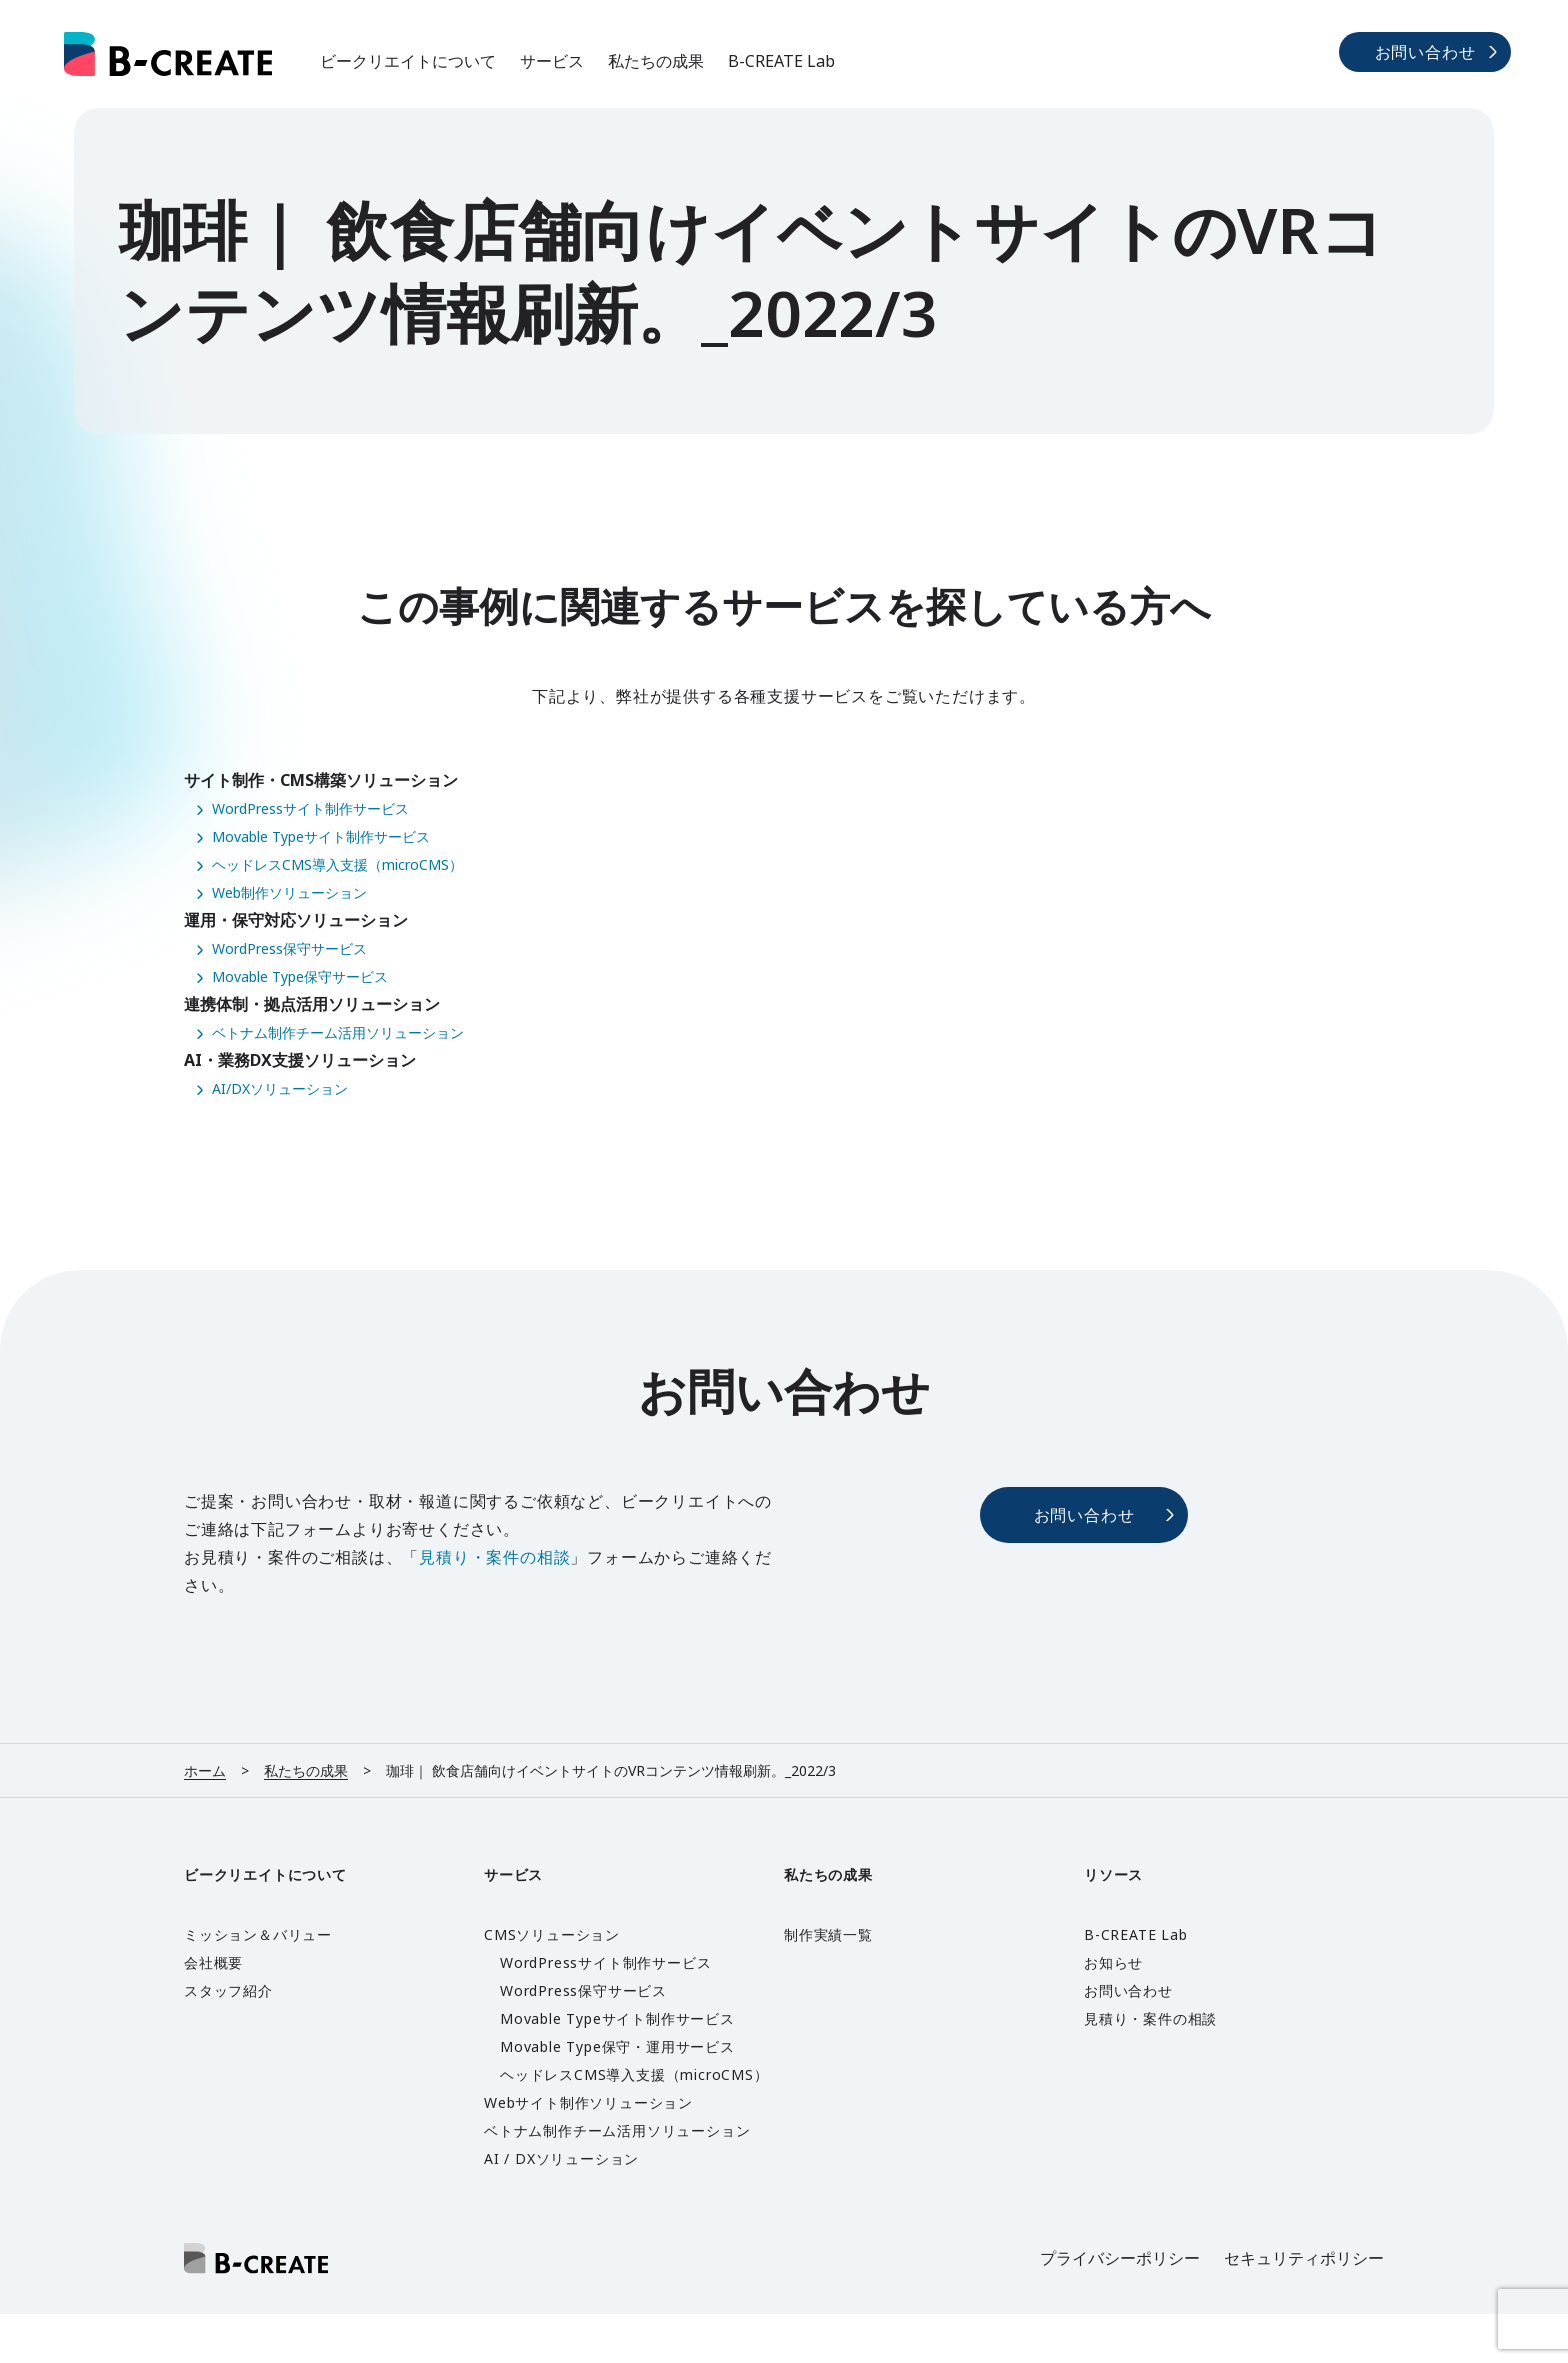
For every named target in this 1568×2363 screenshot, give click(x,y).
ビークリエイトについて (408, 61)
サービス (552, 61)
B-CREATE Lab (781, 61)
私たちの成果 (656, 61)
